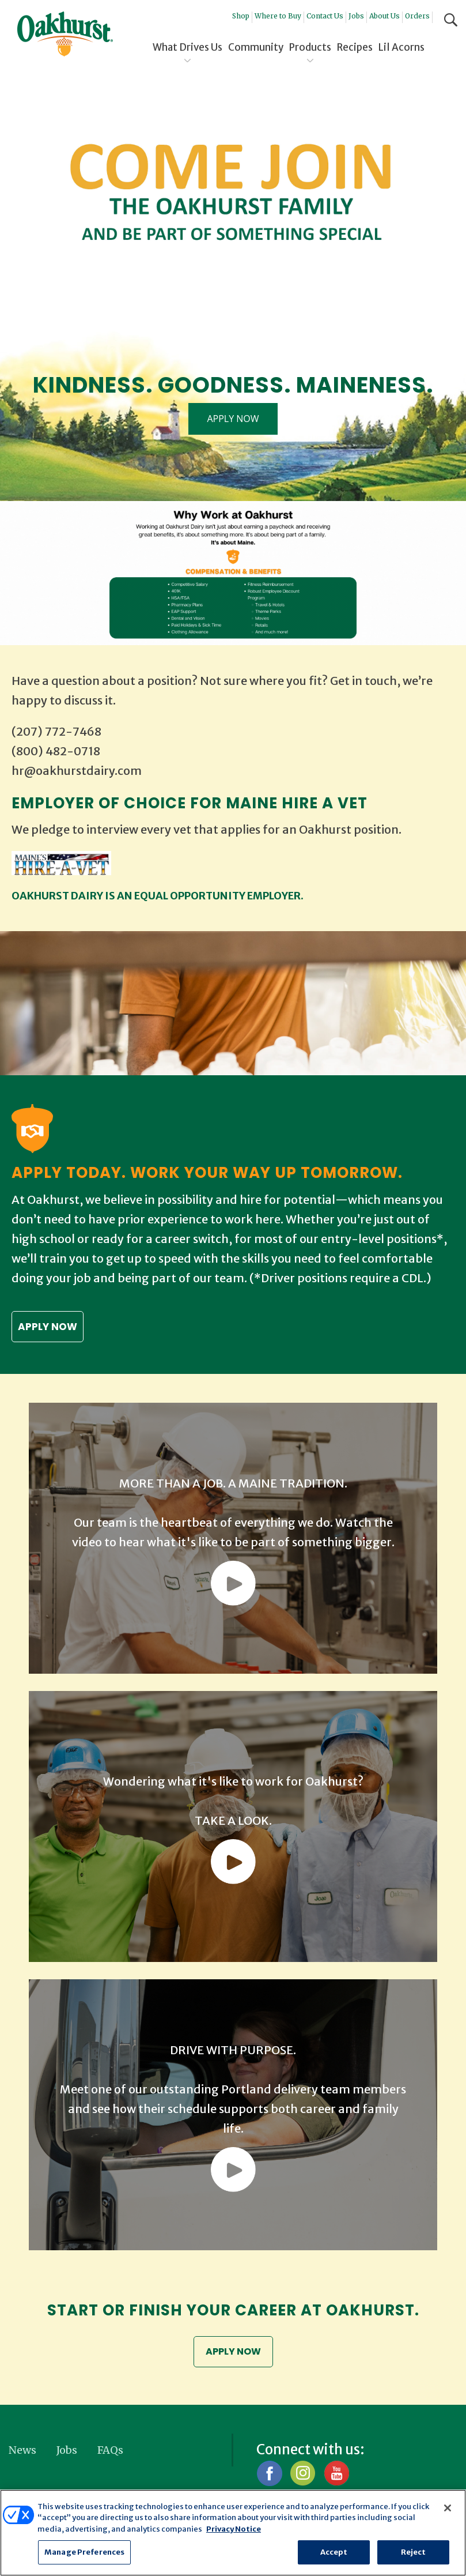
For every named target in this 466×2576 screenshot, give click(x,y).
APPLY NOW (233, 418)
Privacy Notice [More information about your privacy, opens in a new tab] (233, 2529)
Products (310, 47)
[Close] (447, 2508)
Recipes (355, 47)
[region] (233, 2533)
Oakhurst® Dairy (65, 34)
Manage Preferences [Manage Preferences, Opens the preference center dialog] (84, 2552)
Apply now (47, 1327)
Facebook (269, 2475)
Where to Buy (278, 16)
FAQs (110, 2451)
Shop (240, 16)
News (22, 2451)
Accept (334, 2552)
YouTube (336, 2475)
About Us (384, 16)
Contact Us (324, 16)
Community (255, 47)
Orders (417, 16)
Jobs (356, 16)
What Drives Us (187, 47)
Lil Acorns (401, 47)
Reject (413, 2552)
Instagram (303, 2475)
